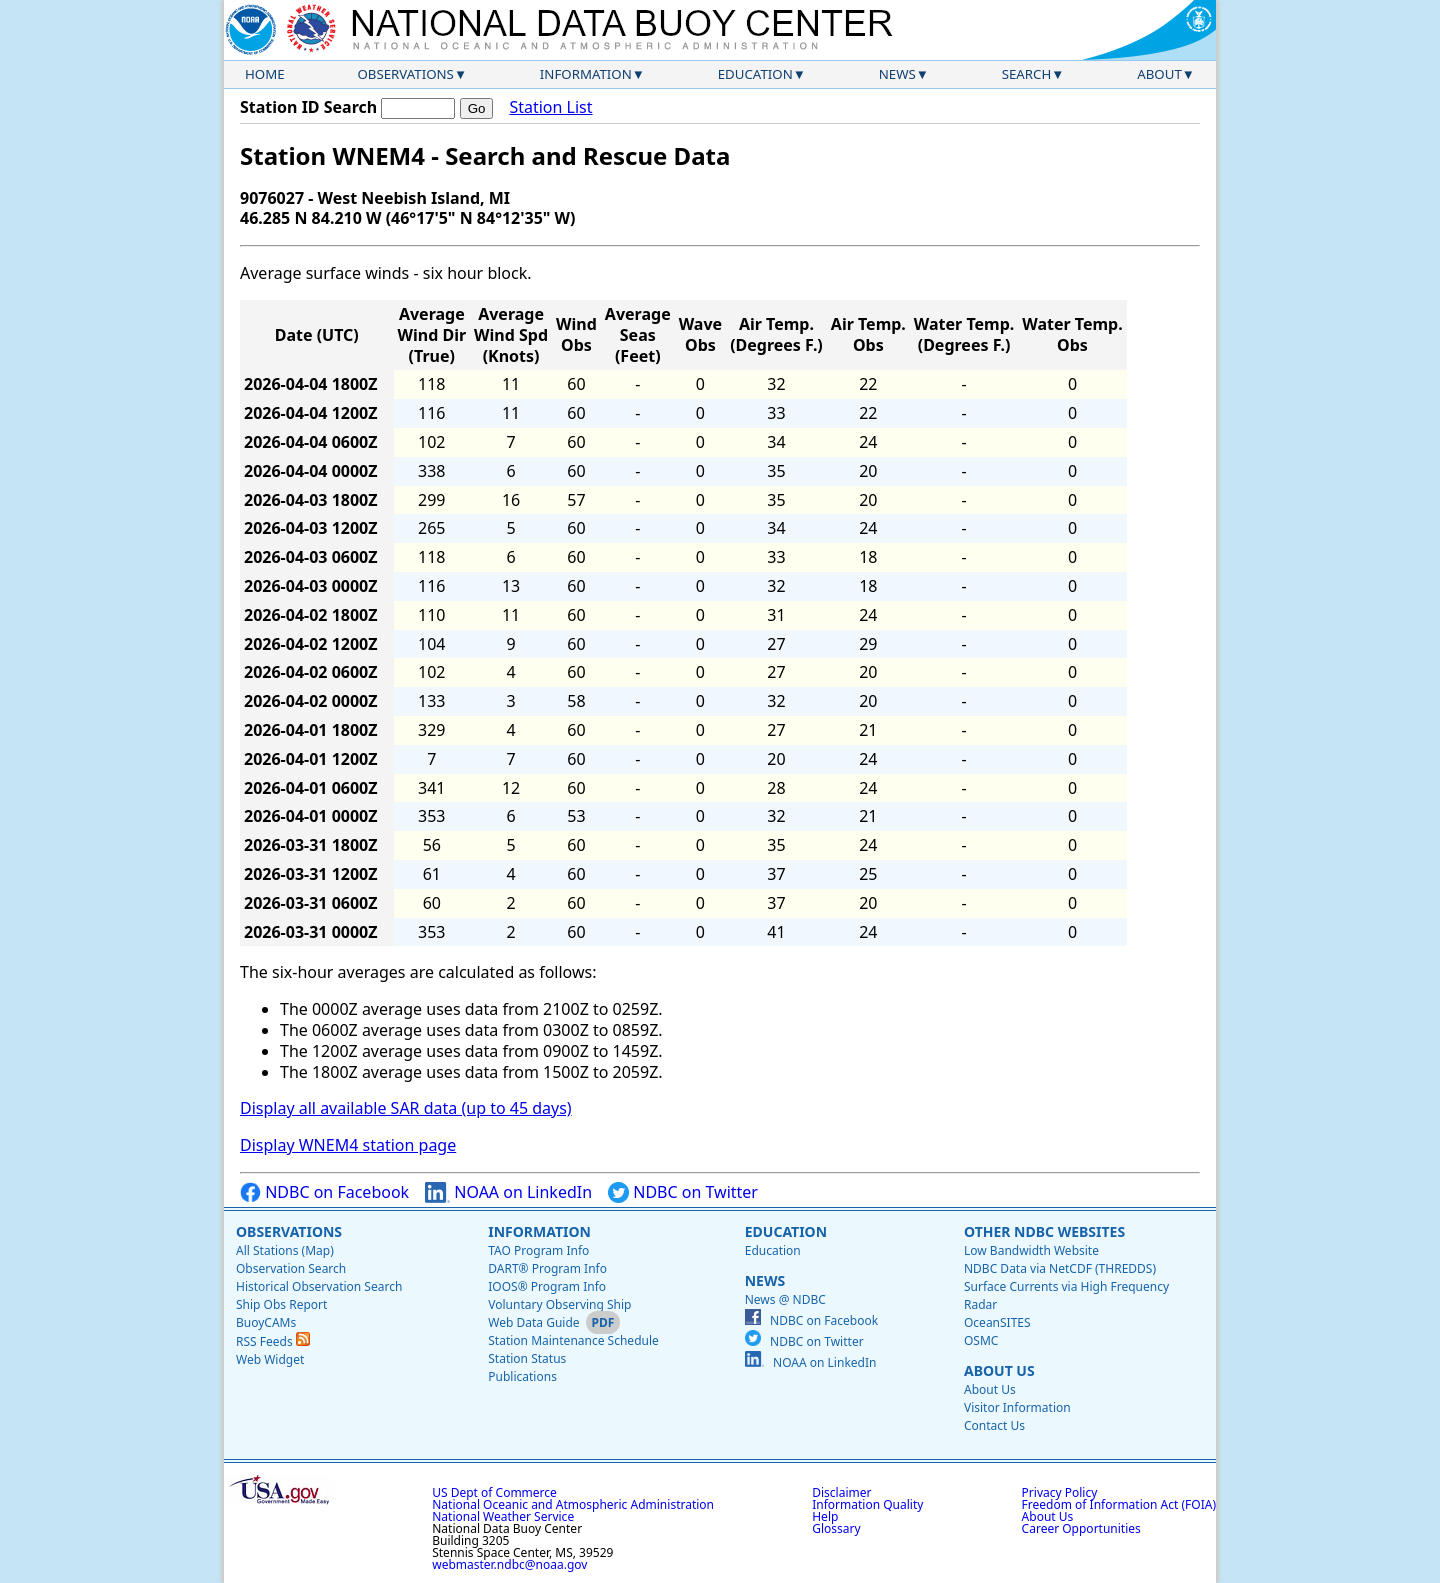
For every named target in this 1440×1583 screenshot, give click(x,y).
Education (755, 74)
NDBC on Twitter (683, 1192)
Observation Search (291, 1268)
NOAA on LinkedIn (508, 1192)
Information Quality (867, 1504)
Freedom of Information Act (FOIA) (1119, 1504)
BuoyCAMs (266, 1322)
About (1159, 74)
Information (586, 74)
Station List (550, 107)
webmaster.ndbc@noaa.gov (509, 1564)
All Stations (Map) (285, 1250)
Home (265, 74)
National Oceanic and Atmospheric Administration (573, 1504)
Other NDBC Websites (1044, 1231)
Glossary (836, 1528)
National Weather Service (503, 1516)
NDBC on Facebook (324, 1192)
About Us (999, 1370)
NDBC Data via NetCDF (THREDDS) (1060, 1268)
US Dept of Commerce (494, 1492)
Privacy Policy (1060, 1492)
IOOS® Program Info (547, 1286)
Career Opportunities (1081, 1528)
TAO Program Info (538, 1250)
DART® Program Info (547, 1268)
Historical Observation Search (319, 1286)
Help (825, 1516)
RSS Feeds (273, 1341)
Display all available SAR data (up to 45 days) (406, 1108)
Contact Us (994, 1425)
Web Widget (270, 1359)
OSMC (981, 1340)
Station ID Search (308, 107)
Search (1027, 74)
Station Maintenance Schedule (573, 1340)
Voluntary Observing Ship (559, 1304)
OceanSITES (997, 1322)
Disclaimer (841, 1492)
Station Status (527, 1358)
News (897, 74)
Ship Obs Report (281, 1304)
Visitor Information (1017, 1407)
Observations (405, 74)
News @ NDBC (785, 1299)
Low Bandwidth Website (1031, 1250)
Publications (522, 1376)
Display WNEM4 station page (348, 1145)
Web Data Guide (533, 1322)
